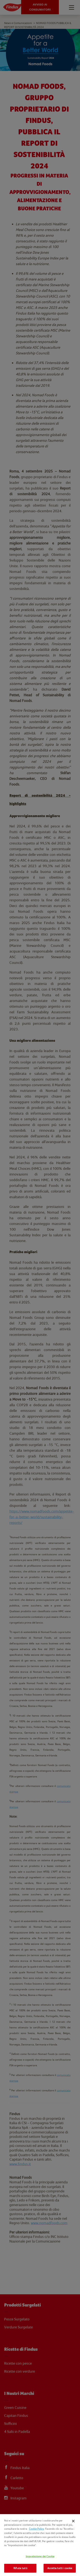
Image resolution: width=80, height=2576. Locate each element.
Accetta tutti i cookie (59, 2568)
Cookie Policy (36, 2528)
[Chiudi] (73, 2521)
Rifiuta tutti (20, 2568)
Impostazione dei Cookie (40, 2556)
